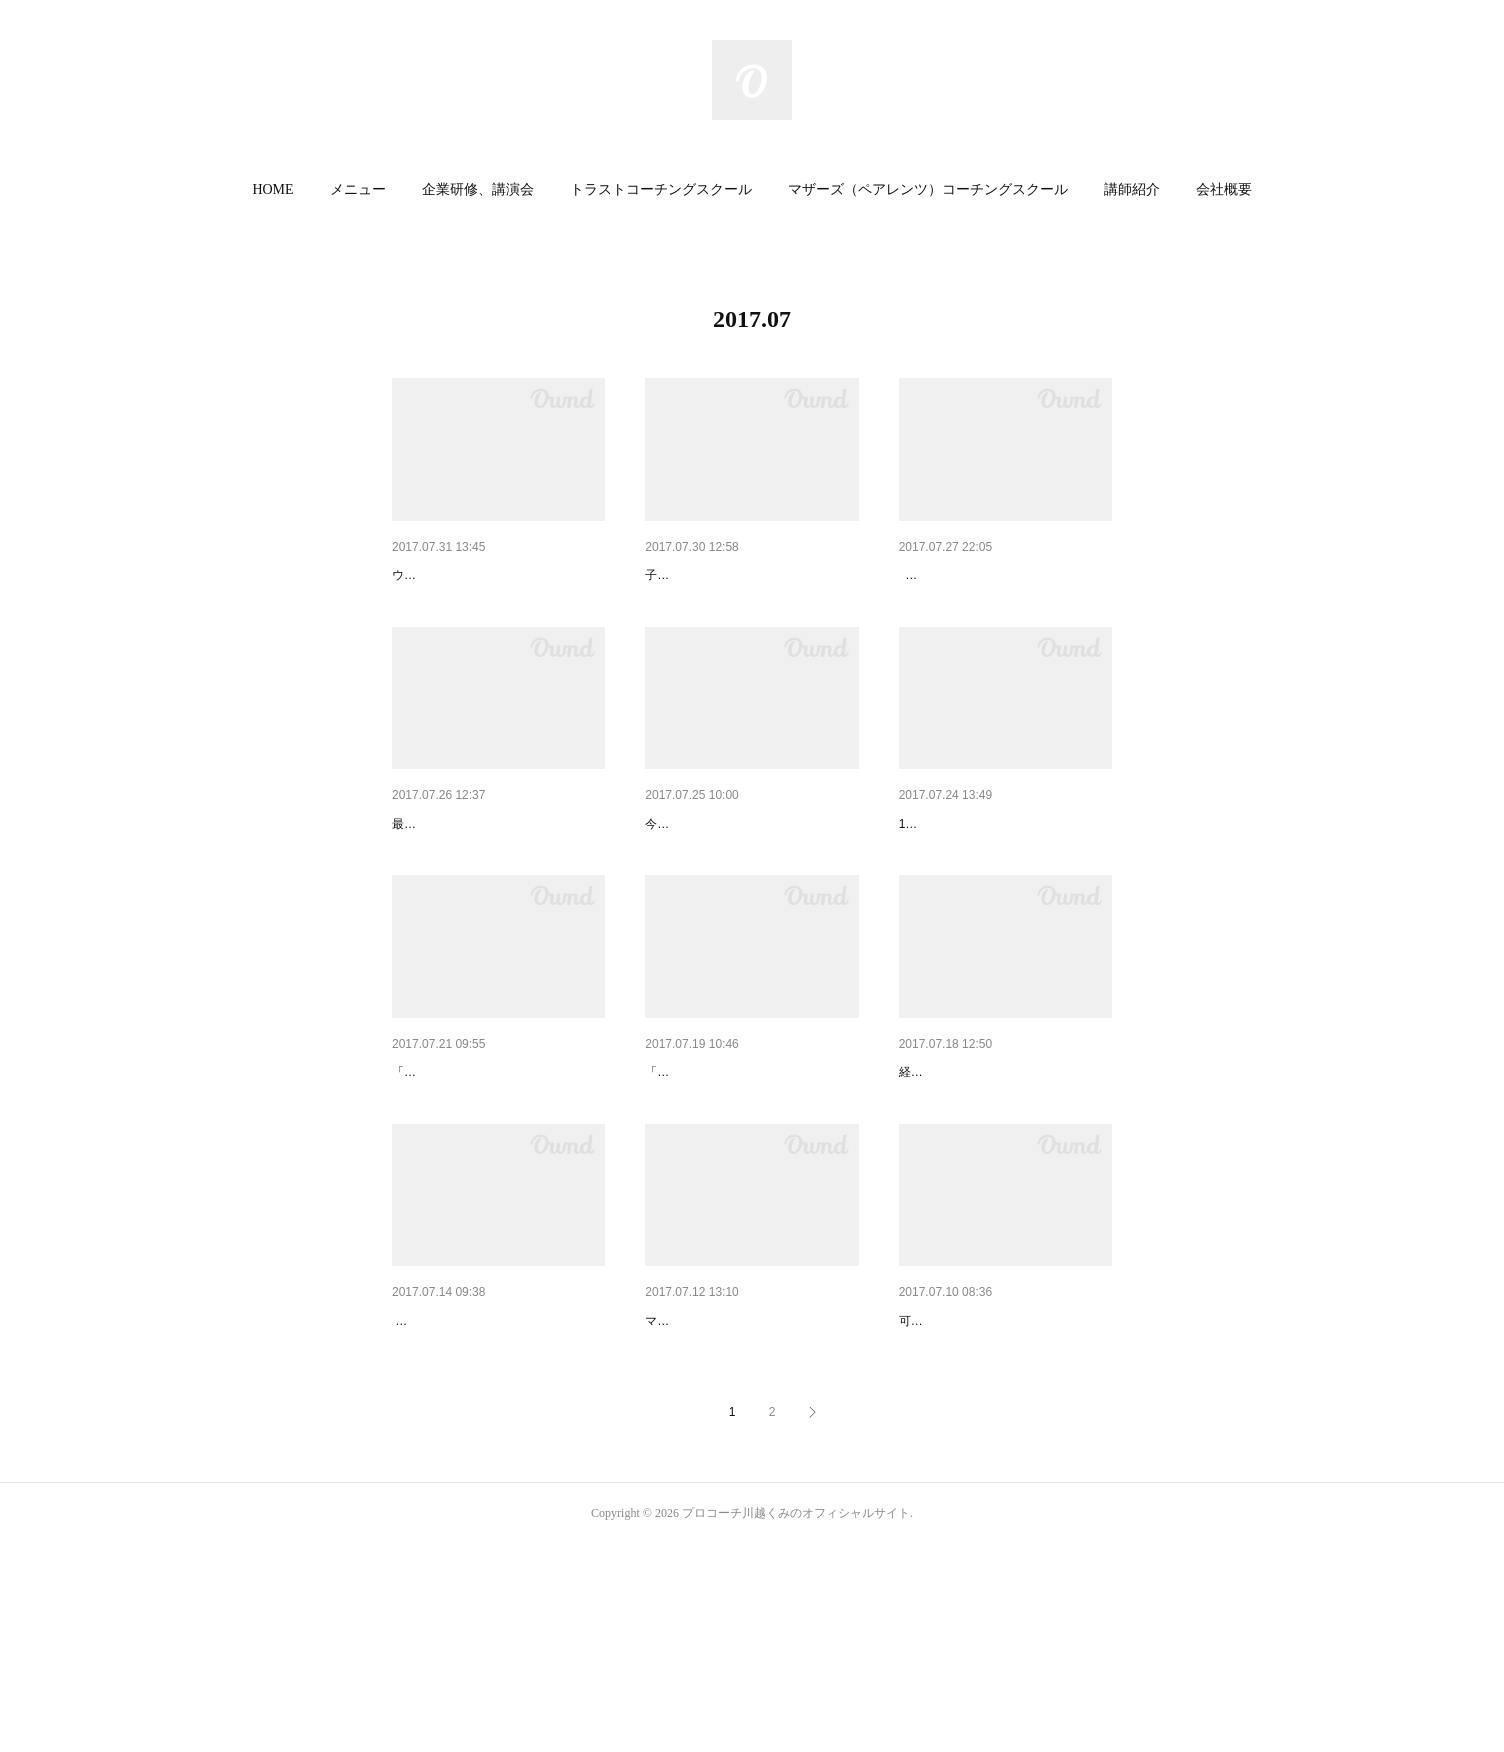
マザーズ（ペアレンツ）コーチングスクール (928, 189)
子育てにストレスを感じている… (750, 575)
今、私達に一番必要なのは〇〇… (497, 575)
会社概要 (1224, 189)
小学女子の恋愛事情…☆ (469, 1476)
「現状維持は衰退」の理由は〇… (750, 1176)
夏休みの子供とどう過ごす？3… (1001, 876)
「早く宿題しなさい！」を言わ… (497, 1176)
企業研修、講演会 (478, 189)
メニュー (358, 189)
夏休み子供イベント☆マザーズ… (750, 1476)
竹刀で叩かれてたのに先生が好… (750, 876)
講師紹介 (1132, 189)
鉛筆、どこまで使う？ (969, 1476)
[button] (272, 190)
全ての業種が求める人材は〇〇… (1004, 1176)
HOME (272, 189)
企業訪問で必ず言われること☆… (497, 876)
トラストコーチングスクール (661, 189)
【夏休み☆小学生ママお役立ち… (1004, 575)
